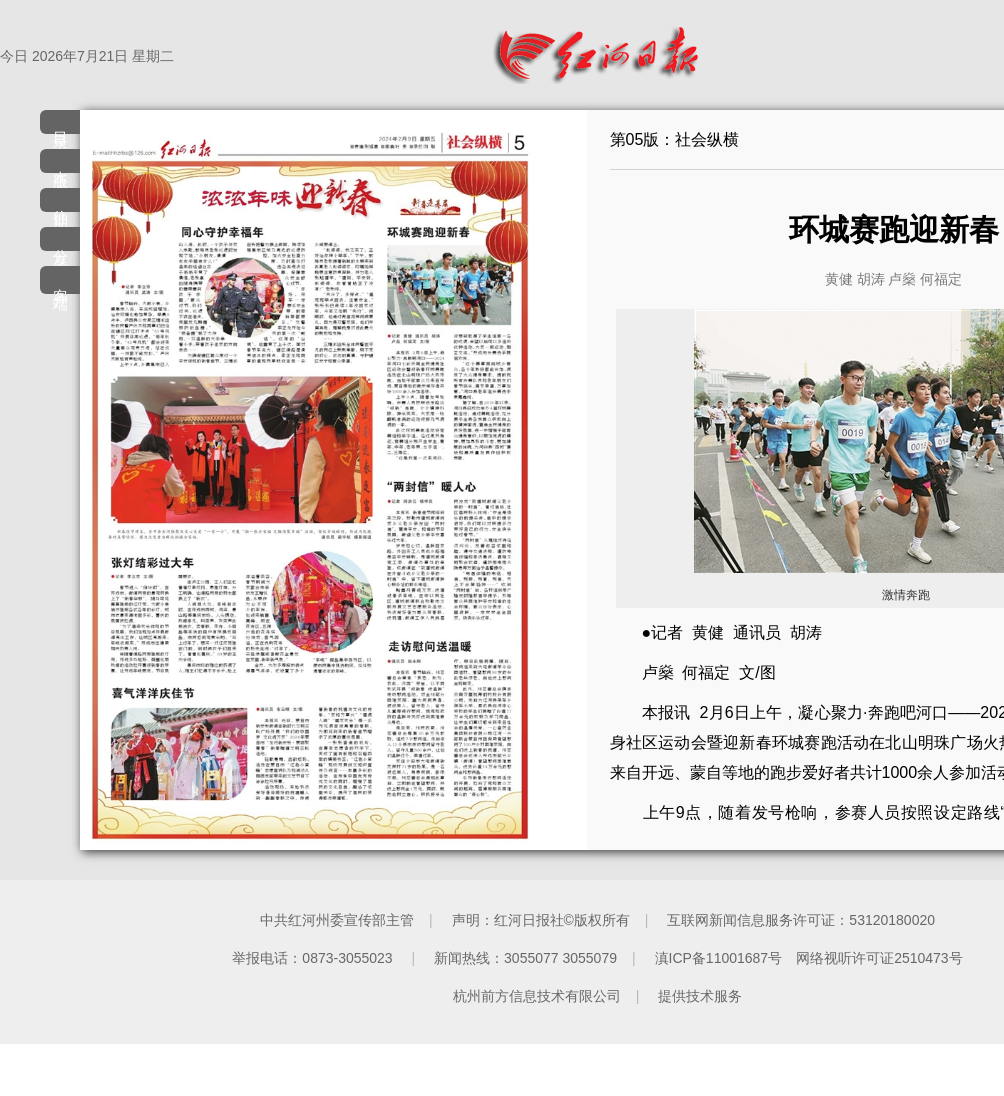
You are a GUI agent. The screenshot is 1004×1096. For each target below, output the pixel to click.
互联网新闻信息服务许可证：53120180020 (801, 920)
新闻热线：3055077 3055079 (525, 958)
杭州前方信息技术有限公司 (537, 996)
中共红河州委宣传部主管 (337, 920)
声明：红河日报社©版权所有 (541, 920)
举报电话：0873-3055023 (314, 958)
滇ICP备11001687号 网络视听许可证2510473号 (809, 958)
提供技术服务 (700, 996)
